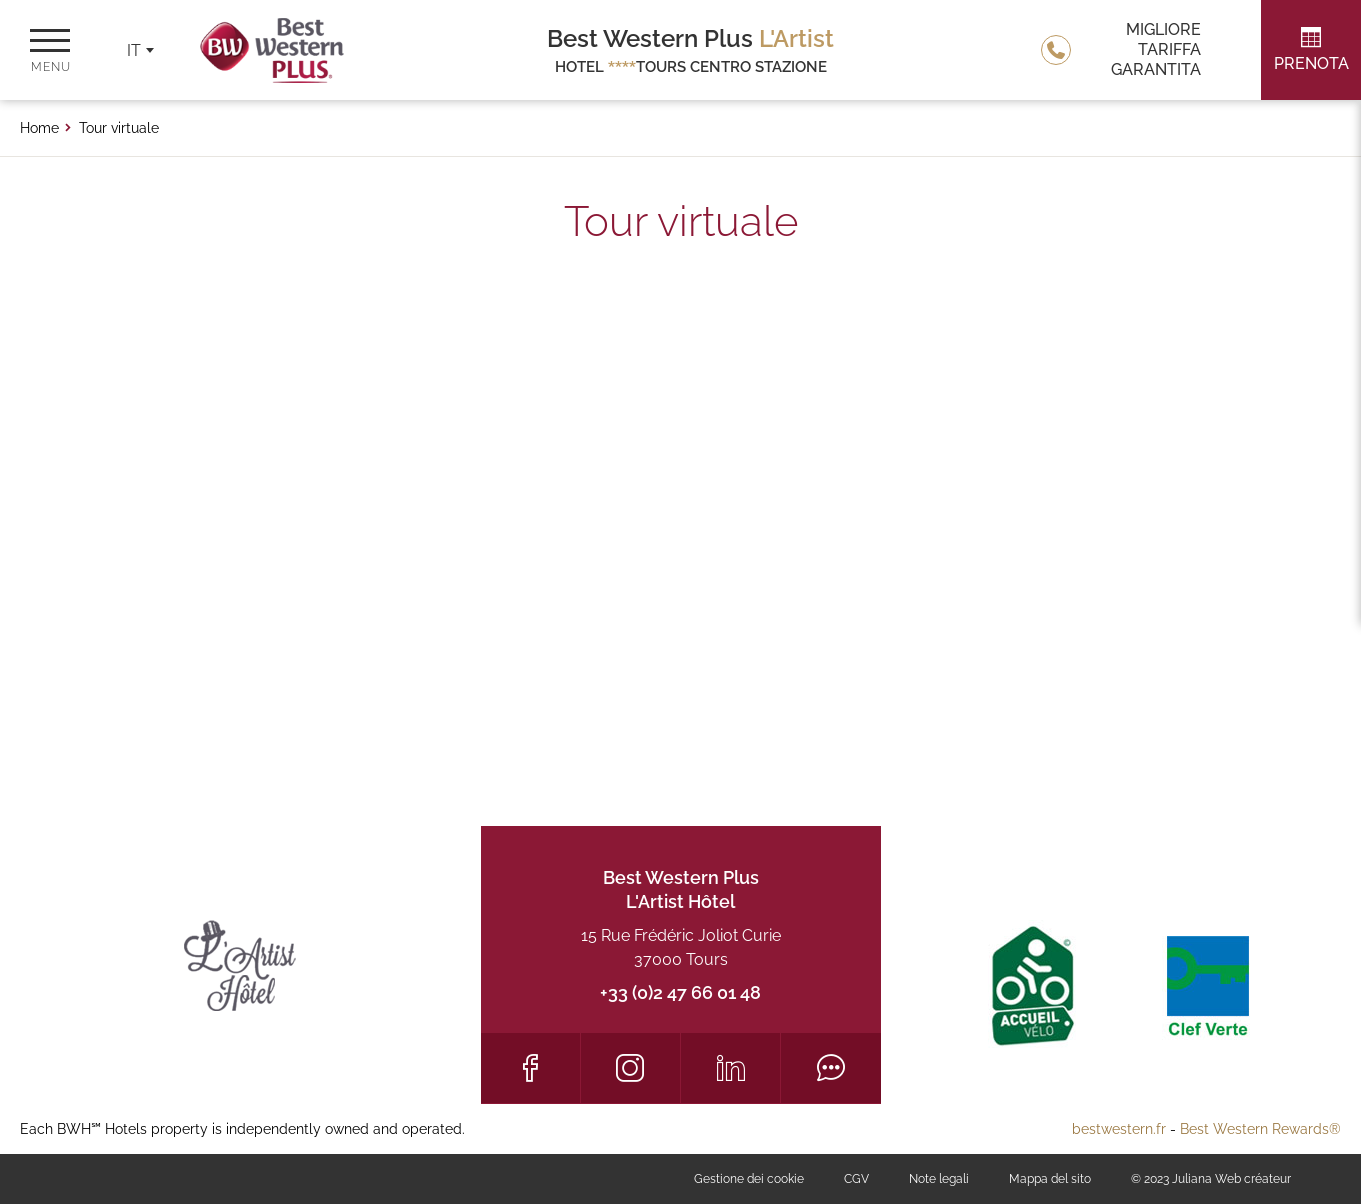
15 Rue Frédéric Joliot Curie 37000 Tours (681, 947)
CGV (856, 1179)
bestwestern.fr (1119, 1129)
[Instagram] (630, 1068)
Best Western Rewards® (1260, 1129)
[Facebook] (530, 1068)
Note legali (939, 1179)
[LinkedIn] (730, 1068)
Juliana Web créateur (1231, 1179)
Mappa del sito (1050, 1179)
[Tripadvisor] (830, 1068)
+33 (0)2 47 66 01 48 (680, 992)
